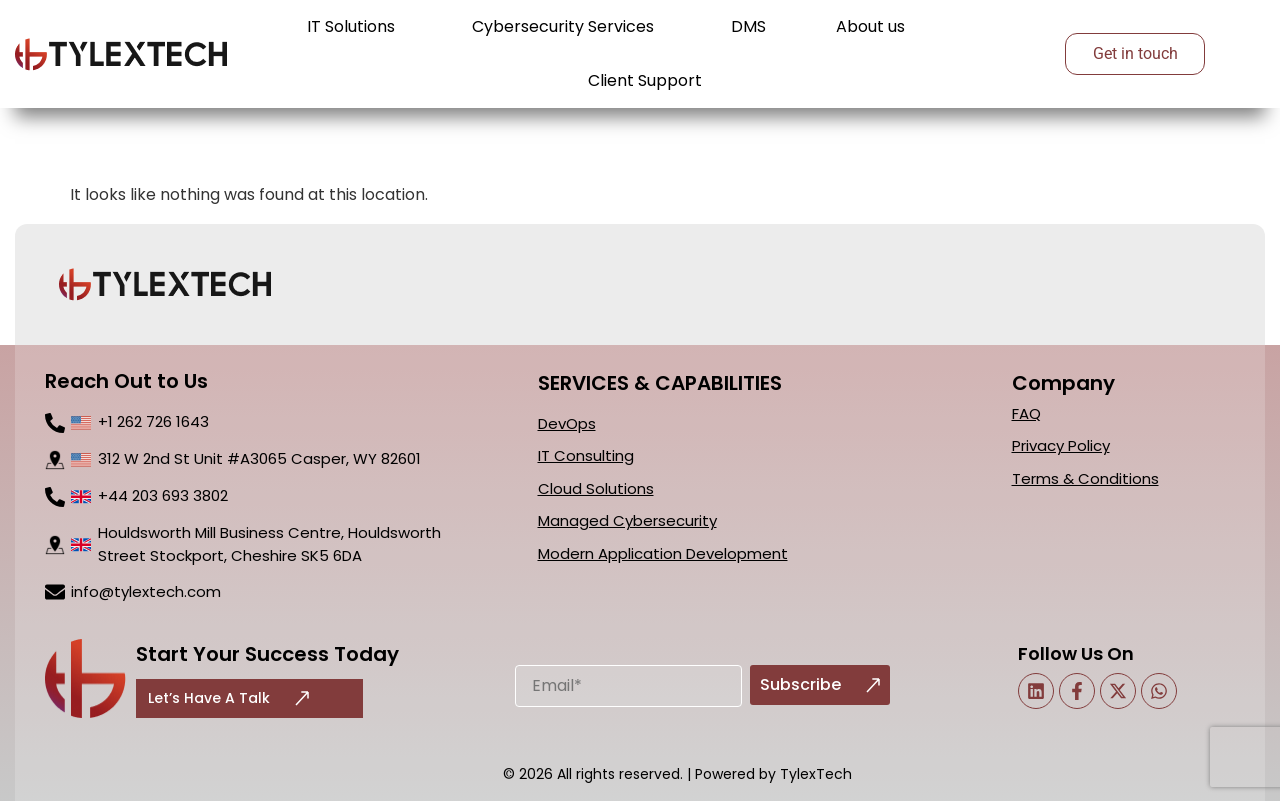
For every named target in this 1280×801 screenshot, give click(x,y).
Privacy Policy (1061, 445)
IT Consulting (586, 455)
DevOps (567, 423)
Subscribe (820, 684)
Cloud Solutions (596, 488)
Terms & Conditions (1085, 478)
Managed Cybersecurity (627, 520)
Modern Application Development (663, 553)
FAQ (1026, 413)
